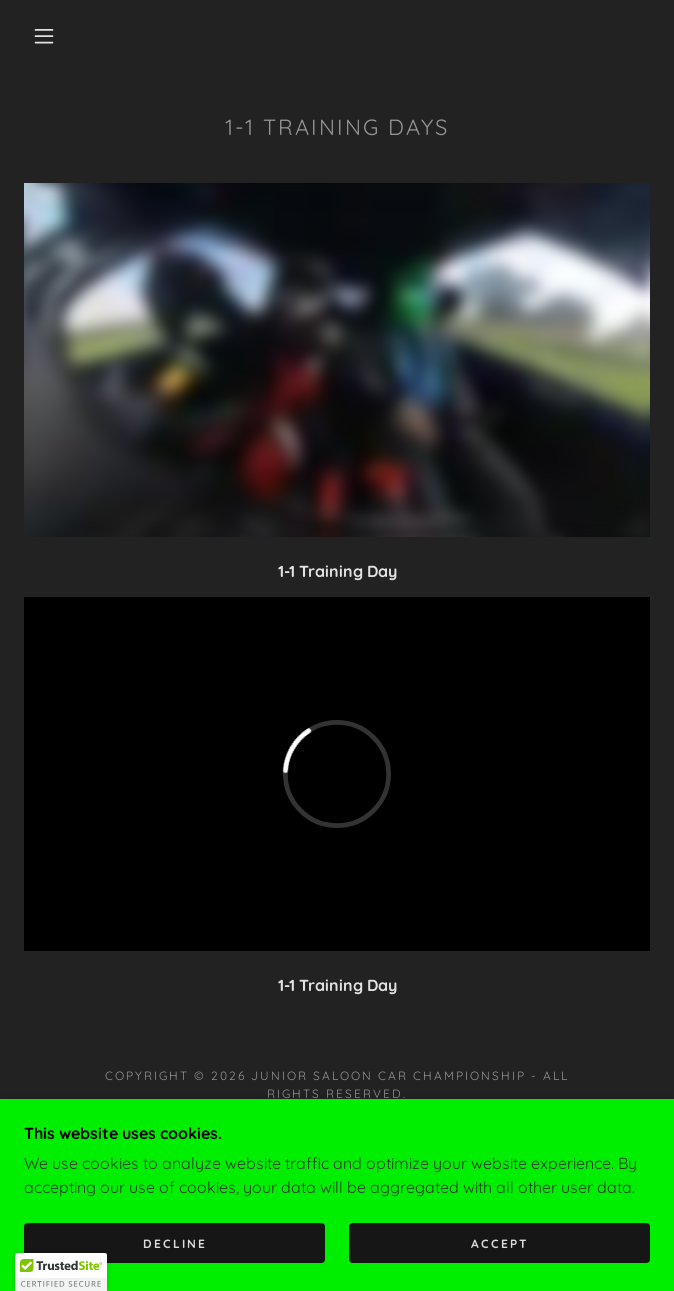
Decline (175, 1243)
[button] (55, 36)
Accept (500, 1243)
